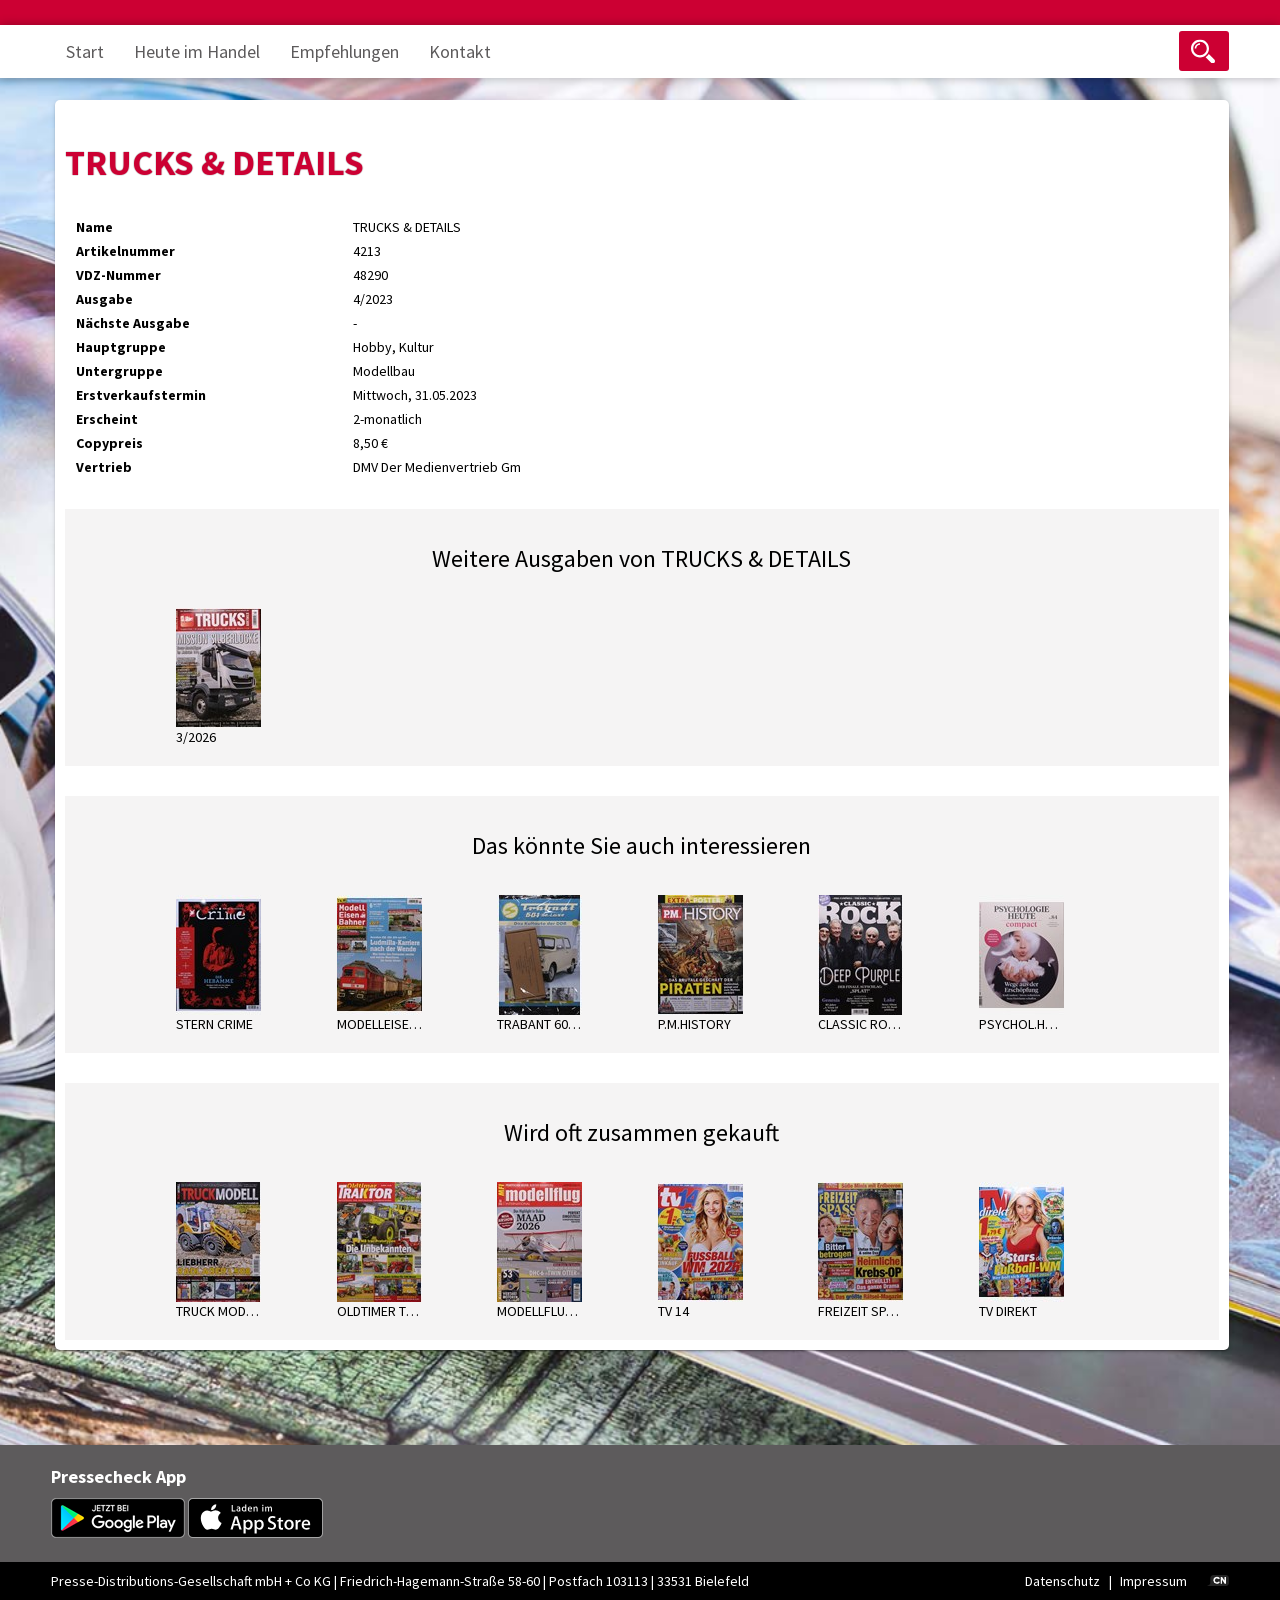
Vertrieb (104, 467)
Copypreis (109, 443)
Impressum (1153, 1581)
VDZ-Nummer (118, 275)
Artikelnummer (125, 251)
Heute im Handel (197, 51)
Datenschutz (1062, 1581)
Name (94, 227)
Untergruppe (119, 371)
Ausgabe (104, 299)
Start (85, 51)
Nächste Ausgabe (133, 323)
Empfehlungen (344, 51)
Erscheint (107, 419)
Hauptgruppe (121, 347)
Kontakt (460, 51)
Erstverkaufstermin (141, 395)
